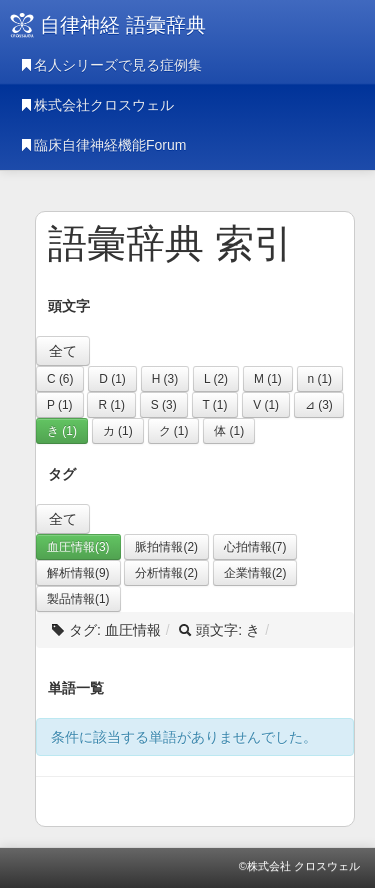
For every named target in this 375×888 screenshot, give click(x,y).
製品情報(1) (78, 599)
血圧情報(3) (78, 547)
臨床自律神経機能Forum (103, 145)
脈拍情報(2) (166, 547)
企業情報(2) (255, 573)
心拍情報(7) (255, 547)
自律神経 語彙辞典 (123, 25)
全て (63, 351)
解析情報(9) (78, 573)
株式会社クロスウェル (97, 105)
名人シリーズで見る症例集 (111, 65)
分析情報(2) (166, 573)
